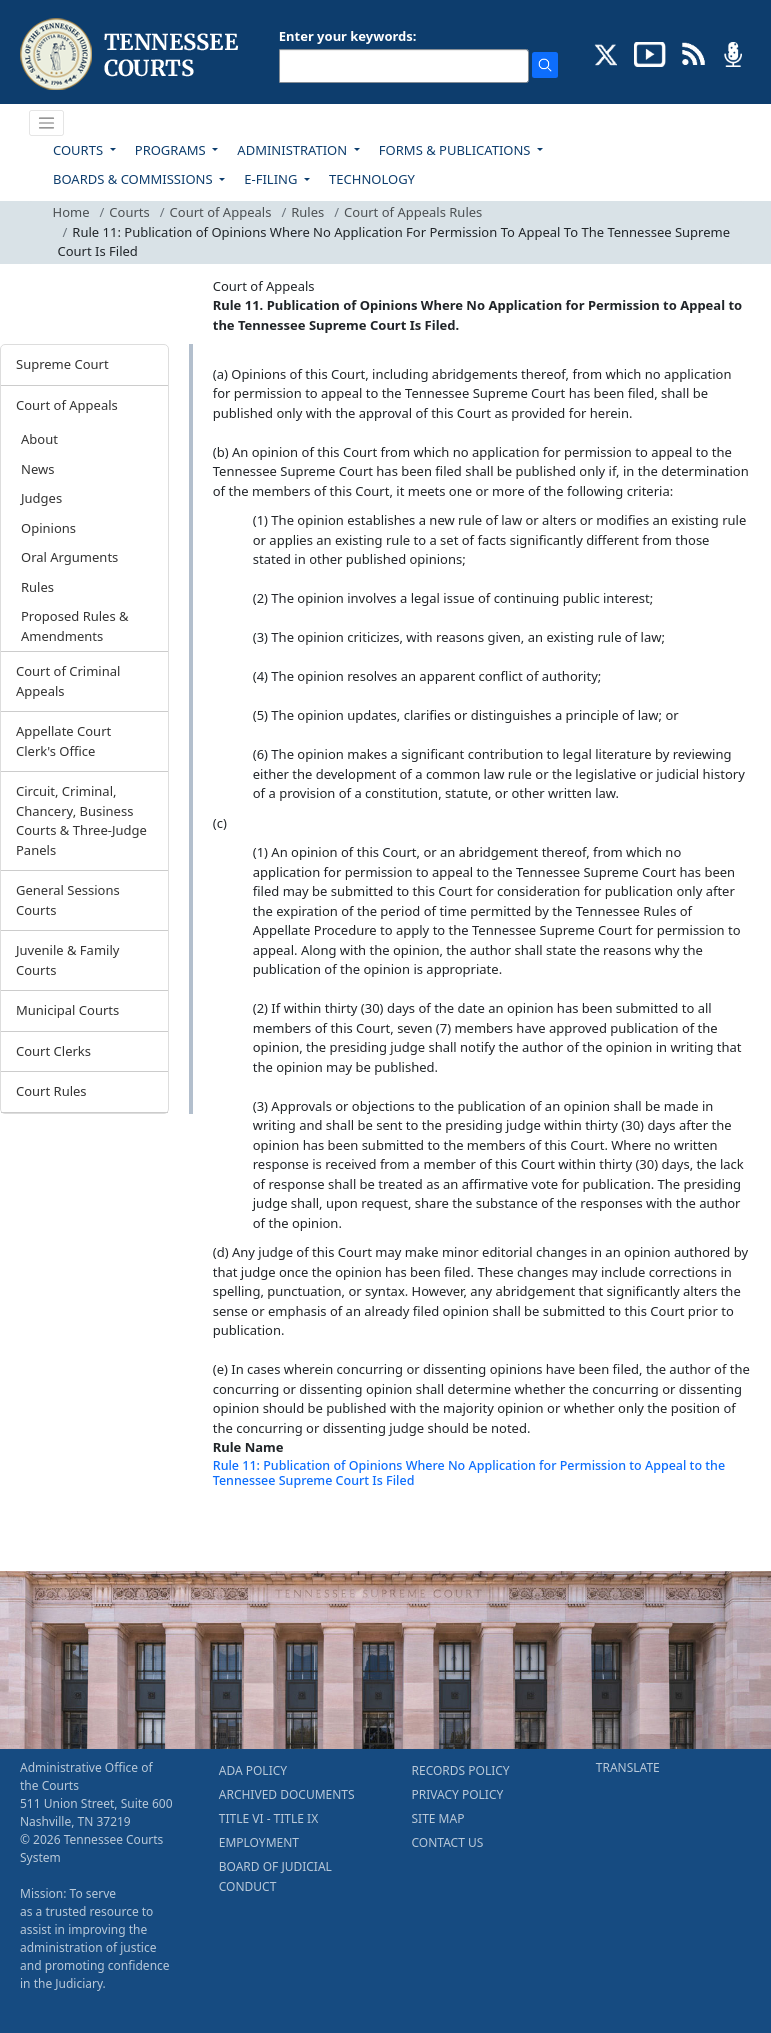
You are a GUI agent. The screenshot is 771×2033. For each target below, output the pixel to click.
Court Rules (51, 1091)
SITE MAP (438, 1818)
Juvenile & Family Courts (67, 960)
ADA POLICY (253, 1770)
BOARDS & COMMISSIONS (134, 179)
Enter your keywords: (348, 36)
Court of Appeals (221, 212)
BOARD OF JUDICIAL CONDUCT (275, 1876)
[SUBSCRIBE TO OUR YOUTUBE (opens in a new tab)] (650, 53)
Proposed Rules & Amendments (75, 626)
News (37, 469)
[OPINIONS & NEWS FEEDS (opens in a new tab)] (693, 53)
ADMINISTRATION (293, 150)
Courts (129, 212)
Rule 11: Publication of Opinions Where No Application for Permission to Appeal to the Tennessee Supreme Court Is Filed (469, 1473)
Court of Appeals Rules (413, 212)
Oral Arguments (69, 557)
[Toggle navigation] (47, 123)
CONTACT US (448, 1842)
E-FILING (272, 179)
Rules (307, 212)
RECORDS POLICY (461, 1770)
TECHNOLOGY (372, 179)
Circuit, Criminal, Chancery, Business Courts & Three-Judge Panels (81, 820)
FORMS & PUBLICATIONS (456, 150)
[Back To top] (247, 1531)
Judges (41, 498)
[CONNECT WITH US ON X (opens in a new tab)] (606, 53)
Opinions (48, 528)
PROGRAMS (172, 150)
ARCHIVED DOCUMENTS (287, 1794)
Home (71, 212)
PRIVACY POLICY (458, 1794)
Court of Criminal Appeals (68, 681)
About (39, 439)
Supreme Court (62, 364)
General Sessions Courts (68, 900)
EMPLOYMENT (259, 1842)
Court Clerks (53, 1051)
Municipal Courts (67, 1010)
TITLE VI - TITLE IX (268, 1818)
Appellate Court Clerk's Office (63, 741)
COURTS (79, 150)
